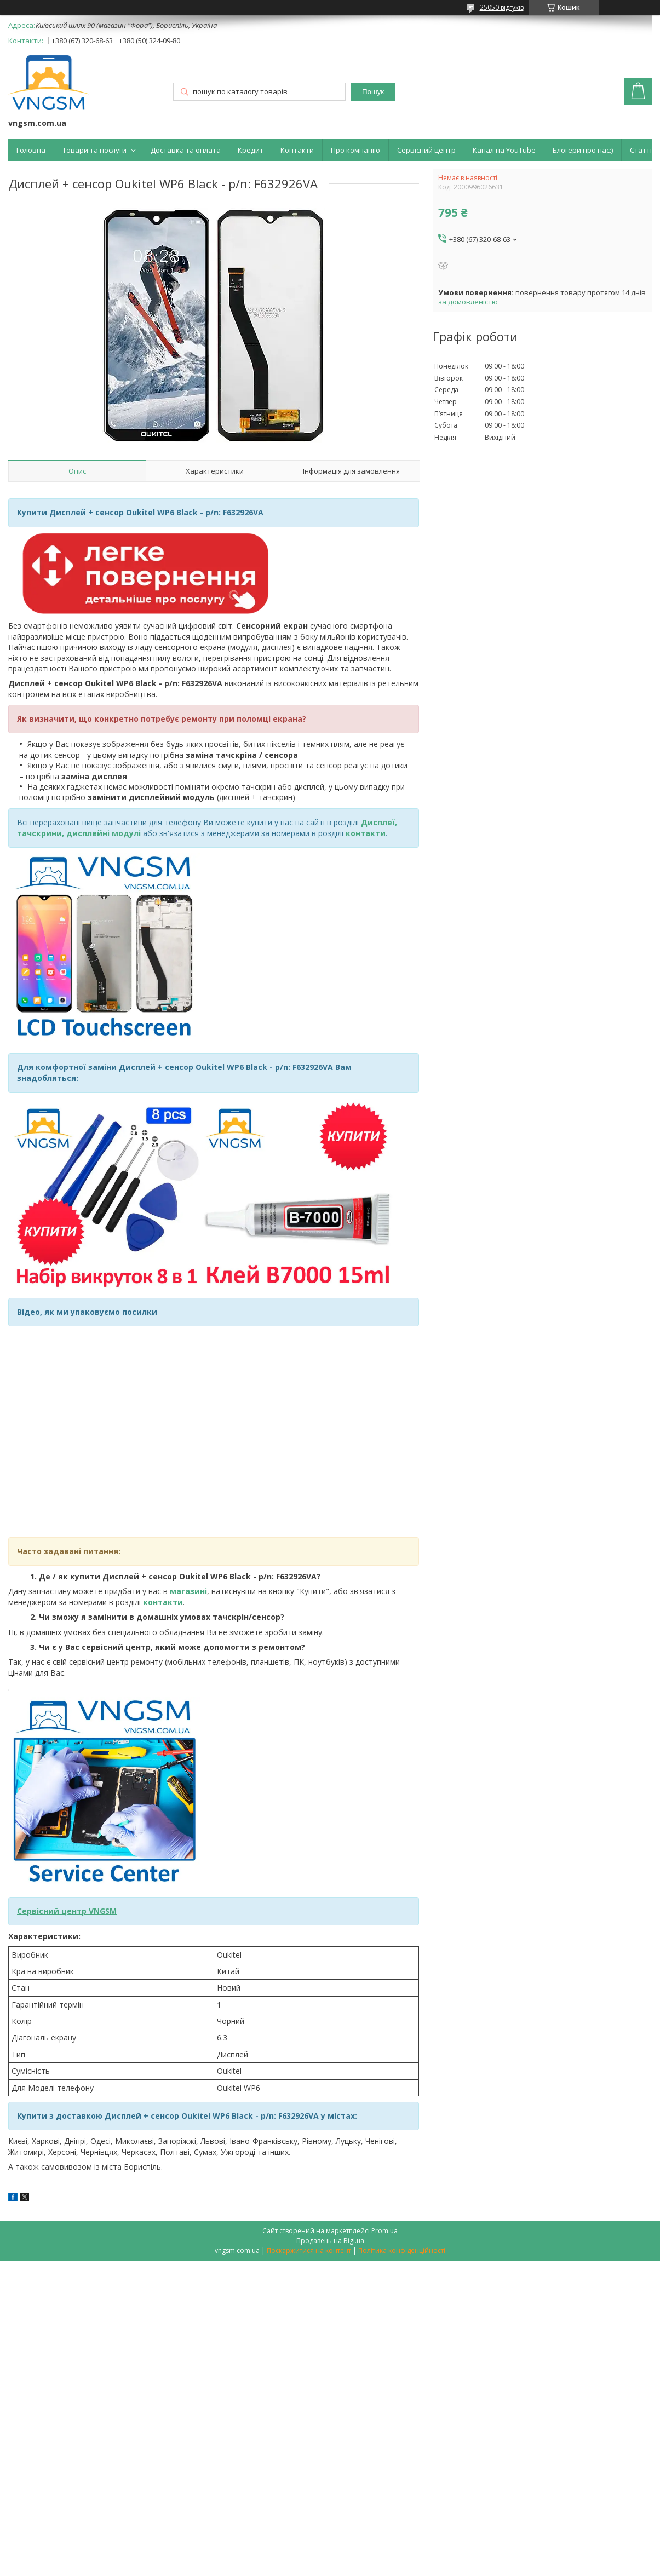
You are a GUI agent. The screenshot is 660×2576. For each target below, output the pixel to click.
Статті (641, 150)
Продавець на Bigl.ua (330, 2240)
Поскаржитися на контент (309, 2250)
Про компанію (355, 150)
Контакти (297, 150)
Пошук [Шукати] (373, 92)
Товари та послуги (94, 150)
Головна (30, 150)
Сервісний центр (426, 150)
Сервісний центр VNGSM (67, 1911)
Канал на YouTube (504, 150)
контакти (163, 1602)
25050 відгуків (502, 7)
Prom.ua (384, 2230)
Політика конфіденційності (401, 2250)
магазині (188, 1591)
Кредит (250, 150)
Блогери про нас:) (583, 150)
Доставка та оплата (186, 150)
